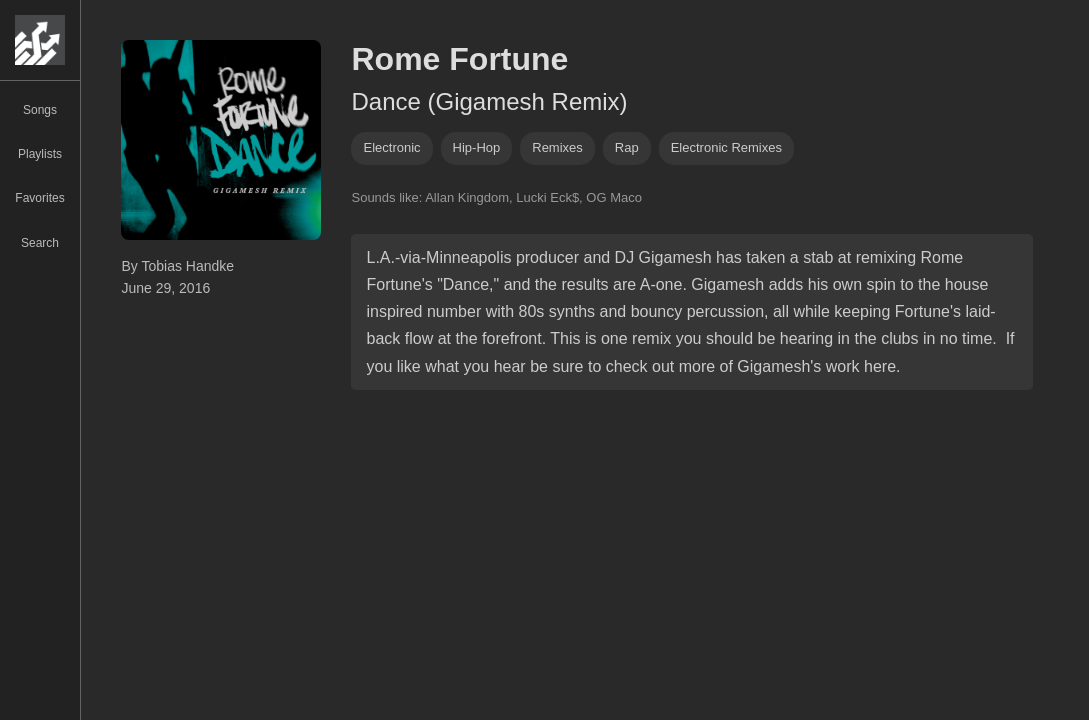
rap (627, 147)
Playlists (40, 154)
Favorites (39, 198)
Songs (40, 110)
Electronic (391, 147)
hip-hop (477, 147)
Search (40, 243)
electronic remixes (726, 147)
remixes (557, 147)
